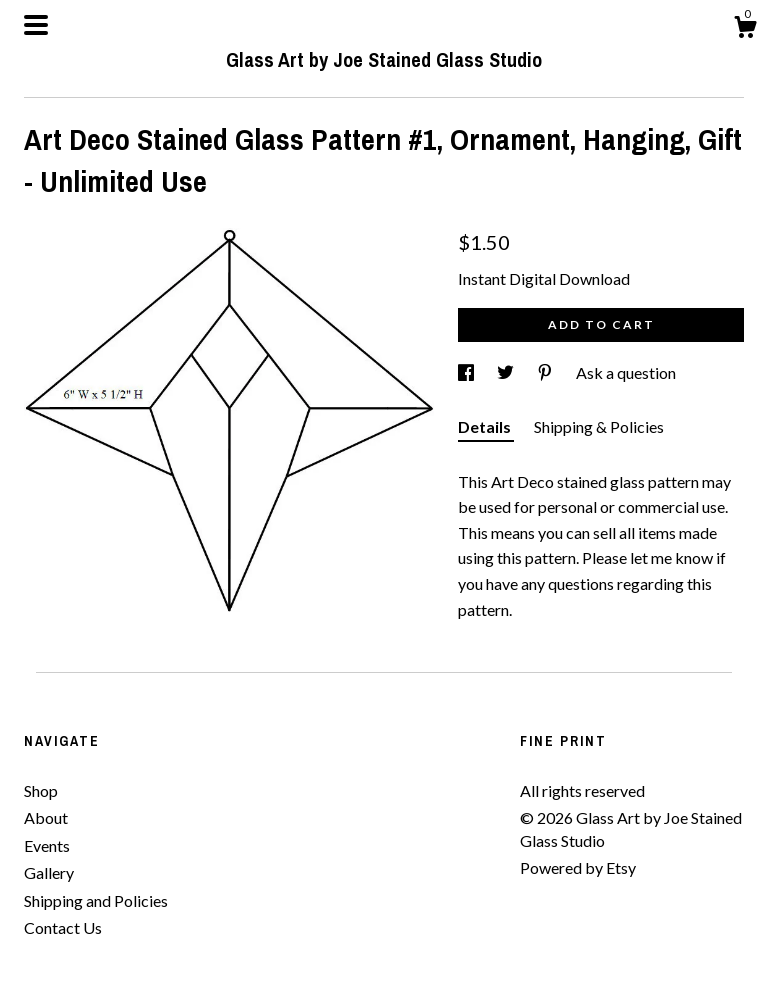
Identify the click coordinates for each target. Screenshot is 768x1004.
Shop (41, 790)
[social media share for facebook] (467, 372)
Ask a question (626, 372)
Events (47, 845)
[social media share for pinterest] (546, 372)
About (46, 817)
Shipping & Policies (599, 426)
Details (486, 426)
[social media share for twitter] (507, 372)
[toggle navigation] (36, 25)
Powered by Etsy (578, 867)
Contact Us (63, 927)
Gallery (49, 872)
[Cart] (745, 30)
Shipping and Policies (96, 900)
